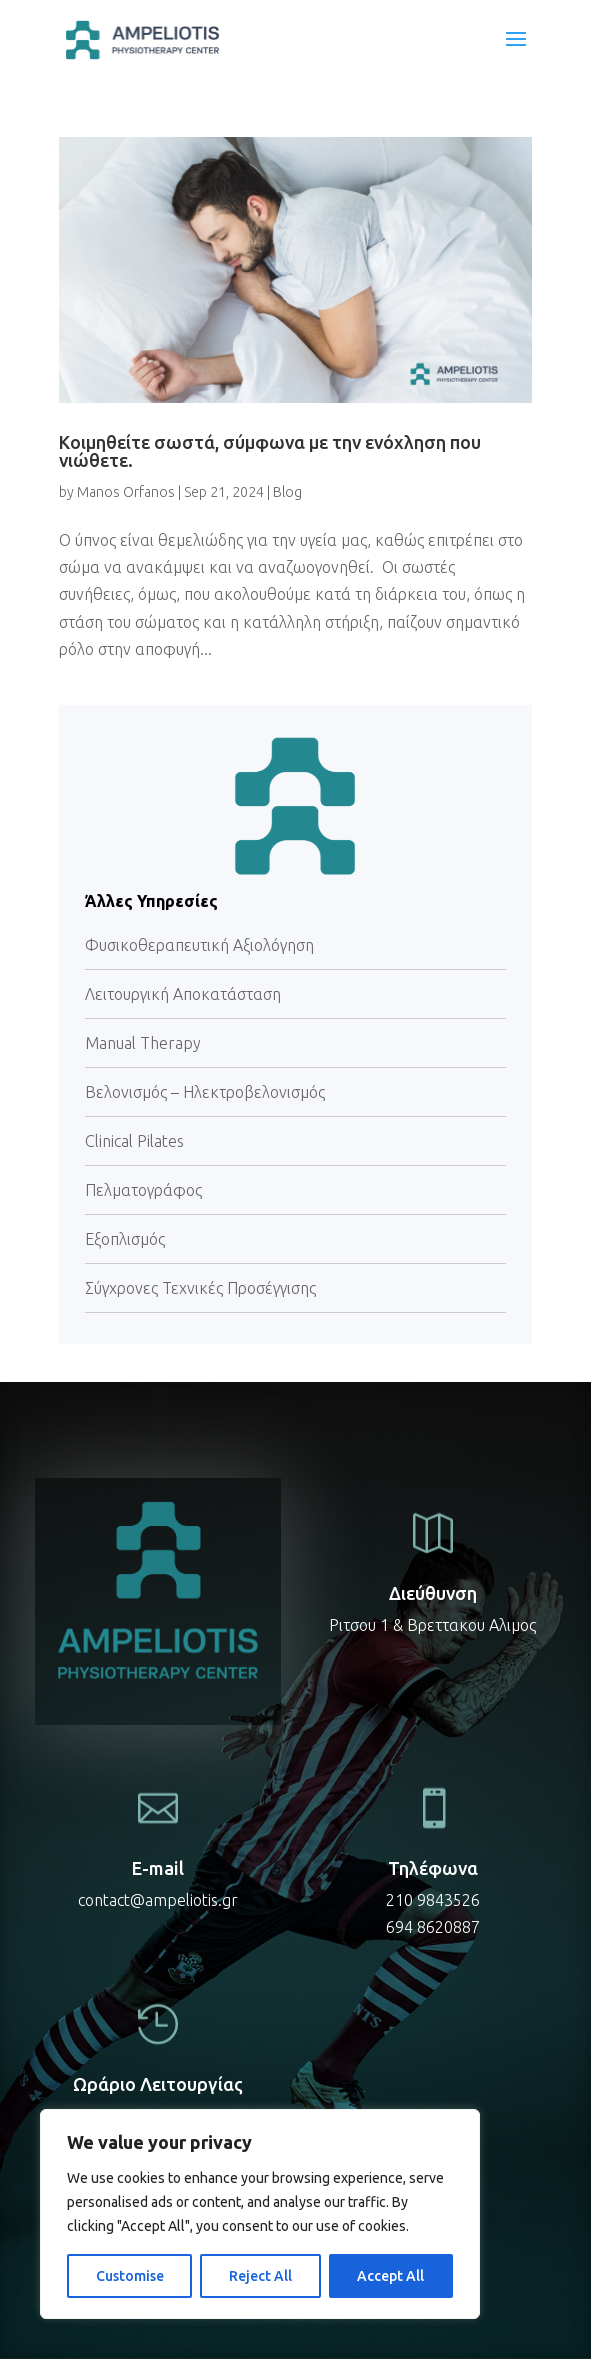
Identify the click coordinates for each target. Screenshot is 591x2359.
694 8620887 (433, 1927)
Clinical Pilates (134, 1141)
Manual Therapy (143, 1043)
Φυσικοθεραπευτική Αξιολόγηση (199, 945)
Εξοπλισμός (125, 1239)
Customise (130, 2276)
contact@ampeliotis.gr (158, 1900)
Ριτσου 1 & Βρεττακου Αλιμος (432, 1625)
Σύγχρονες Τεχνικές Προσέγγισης (200, 1288)
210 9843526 (433, 1900)
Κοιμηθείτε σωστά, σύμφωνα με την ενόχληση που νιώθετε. (270, 451)
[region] (260, 2214)
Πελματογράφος (143, 1190)
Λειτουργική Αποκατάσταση (183, 994)
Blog (287, 492)
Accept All (390, 2276)
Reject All (260, 2276)
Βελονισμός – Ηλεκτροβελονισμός (205, 1092)
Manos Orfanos (126, 492)
